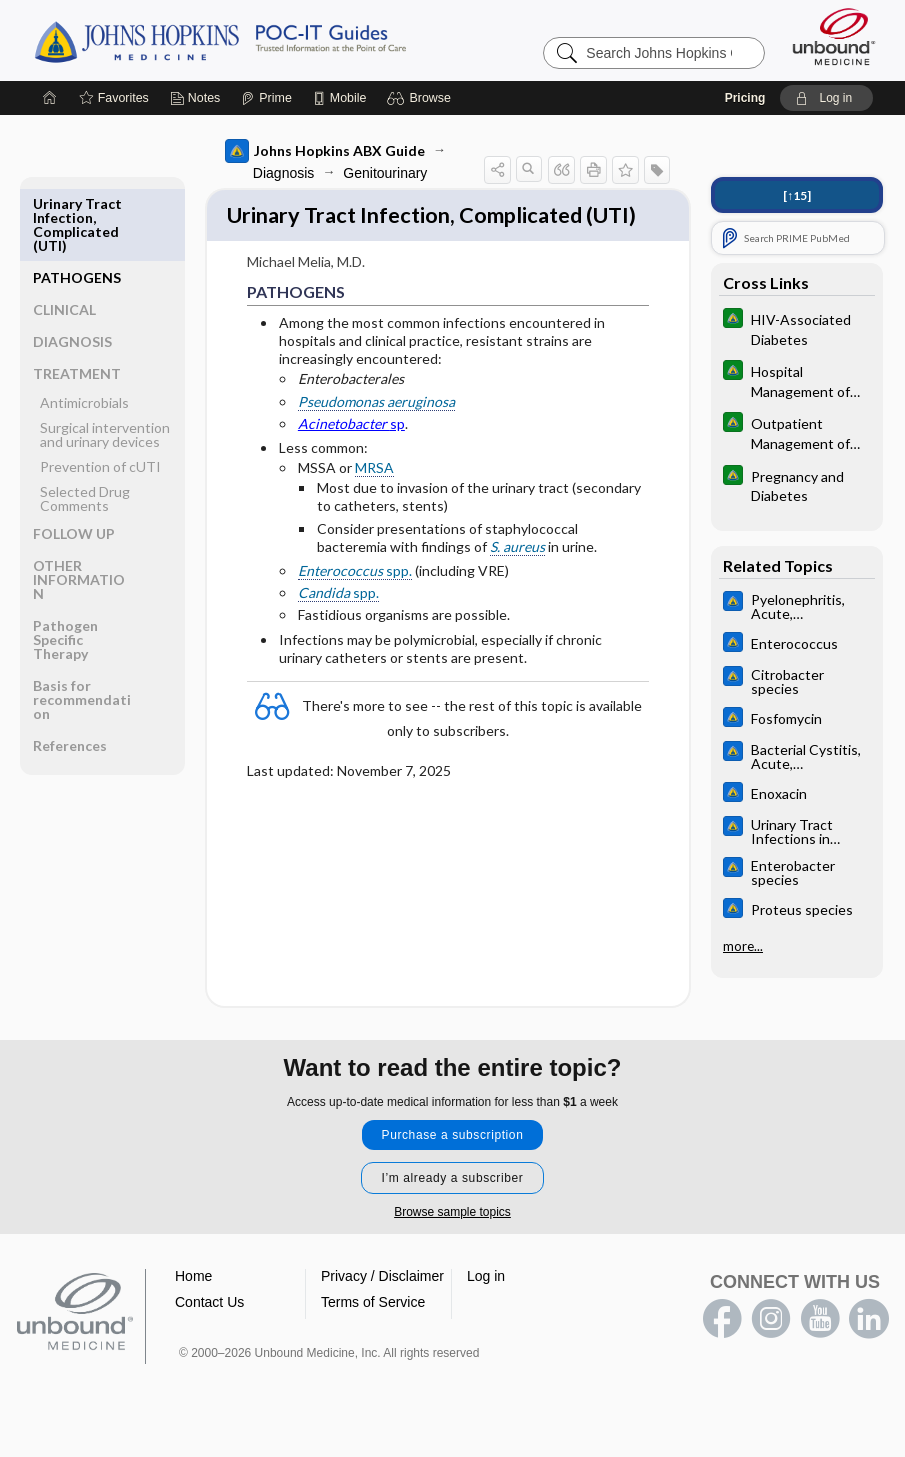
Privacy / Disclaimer (382, 1304)
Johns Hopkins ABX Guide (310, 151)
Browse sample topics (452, 1240)
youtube (820, 1347)
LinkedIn (869, 1347)
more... (743, 946)
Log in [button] (486, 1304)
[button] (421, 98)
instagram (771, 1347)
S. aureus (429, 582)
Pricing (745, 98)
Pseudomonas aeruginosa (361, 437)
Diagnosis (268, 173)
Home (193, 1304)
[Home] (50, 98)
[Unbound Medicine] (834, 36)
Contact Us (209, 1330)
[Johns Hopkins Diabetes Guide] (797, 328)
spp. (340, 607)
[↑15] (797, 195)
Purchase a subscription (453, 1163)
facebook (722, 1347)
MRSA (359, 504)
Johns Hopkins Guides (282, 40)
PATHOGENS (73, 210)
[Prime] (266, 98)
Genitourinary (371, 173)
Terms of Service (373, 1330)
